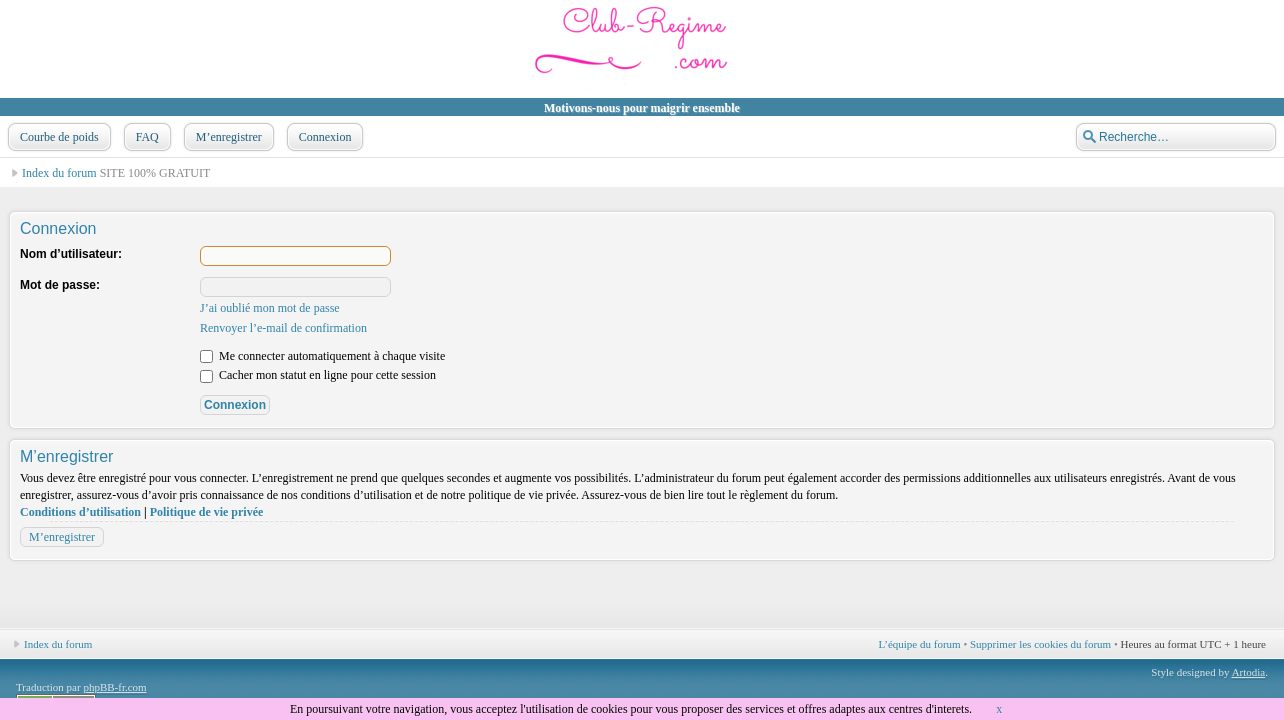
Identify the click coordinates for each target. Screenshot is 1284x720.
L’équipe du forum (920, 644)
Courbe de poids (57, 137)
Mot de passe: (60, 285)
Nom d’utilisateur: (71, 254)
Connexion (323, 137)
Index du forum (59, 173)
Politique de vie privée (207, 512)
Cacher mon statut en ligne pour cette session (318, 375)
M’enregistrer (227, 137)
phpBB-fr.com (114, 687)
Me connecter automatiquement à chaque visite (322, 356)
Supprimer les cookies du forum (1040, 644)
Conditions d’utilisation (80, 512)
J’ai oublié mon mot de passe (270, 308)
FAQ (145, 137)
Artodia (1249, 672)
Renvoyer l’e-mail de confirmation (283, 328)
